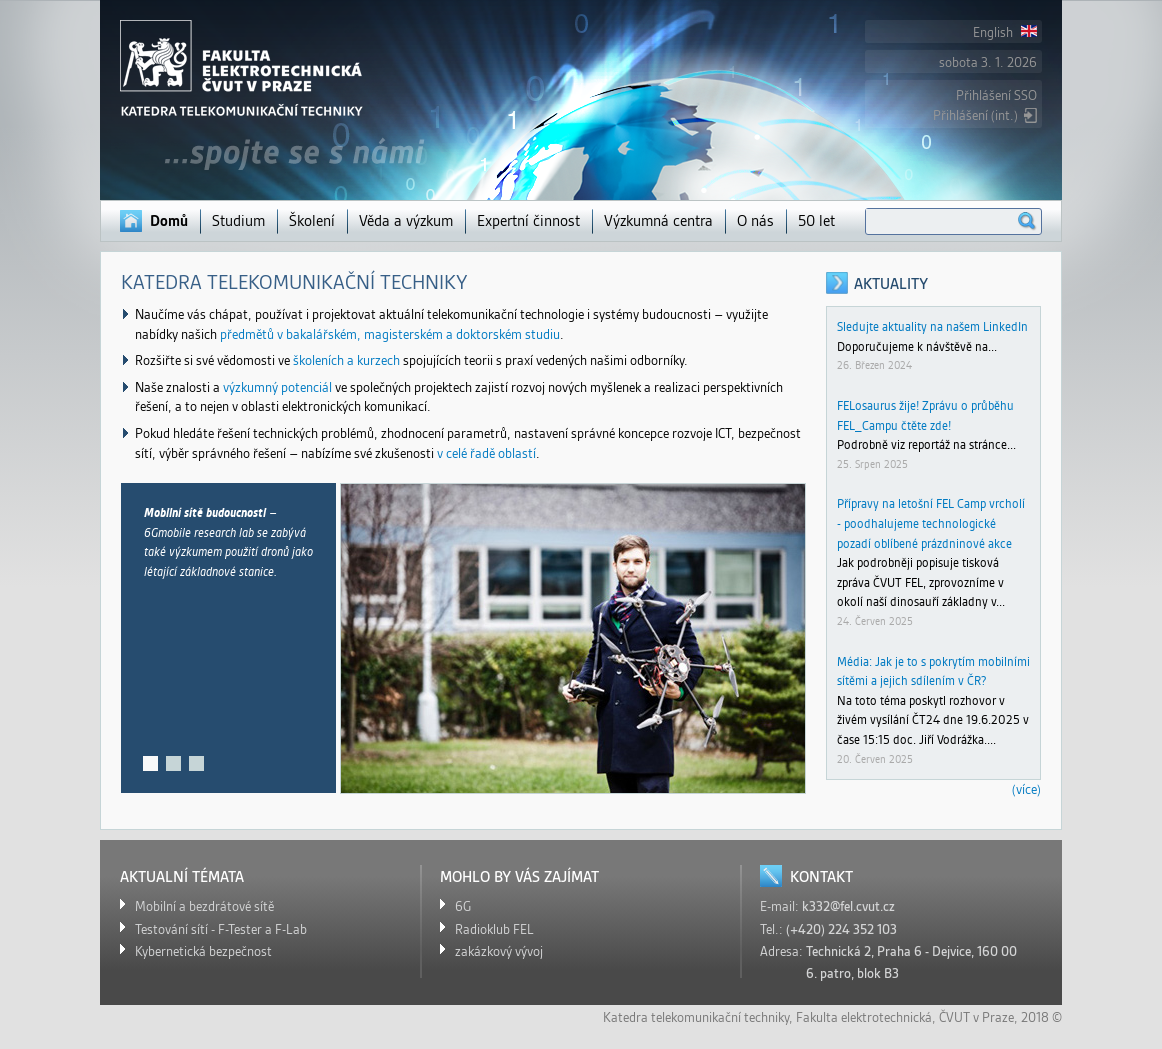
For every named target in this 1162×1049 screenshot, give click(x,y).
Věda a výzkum (406, 221)
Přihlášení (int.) (975, 115)
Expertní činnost (528, 221)
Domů (169, 221)
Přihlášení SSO (996, 95)
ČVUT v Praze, (978, 1017)
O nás (755, 221)
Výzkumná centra (658, 221)
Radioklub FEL (494, 929)
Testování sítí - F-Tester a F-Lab (221, 929)
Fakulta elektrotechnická (864, 1017)
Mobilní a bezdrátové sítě (204, 906)
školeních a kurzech (346, 360)
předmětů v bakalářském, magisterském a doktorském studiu (390, 334)
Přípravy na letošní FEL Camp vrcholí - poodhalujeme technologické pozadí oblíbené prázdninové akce (931, 523)
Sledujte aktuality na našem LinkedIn (932, 326)
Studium (238, 221)
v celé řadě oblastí (486, 453)
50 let (816, 221)
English (1005, 32)
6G (463, 906)
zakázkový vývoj (499, 951)
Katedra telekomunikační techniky (696, 1017)
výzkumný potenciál (277, 387)
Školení (312, 221)
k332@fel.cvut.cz (848, 906)
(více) (1026, 789)
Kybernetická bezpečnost (203, 951)
